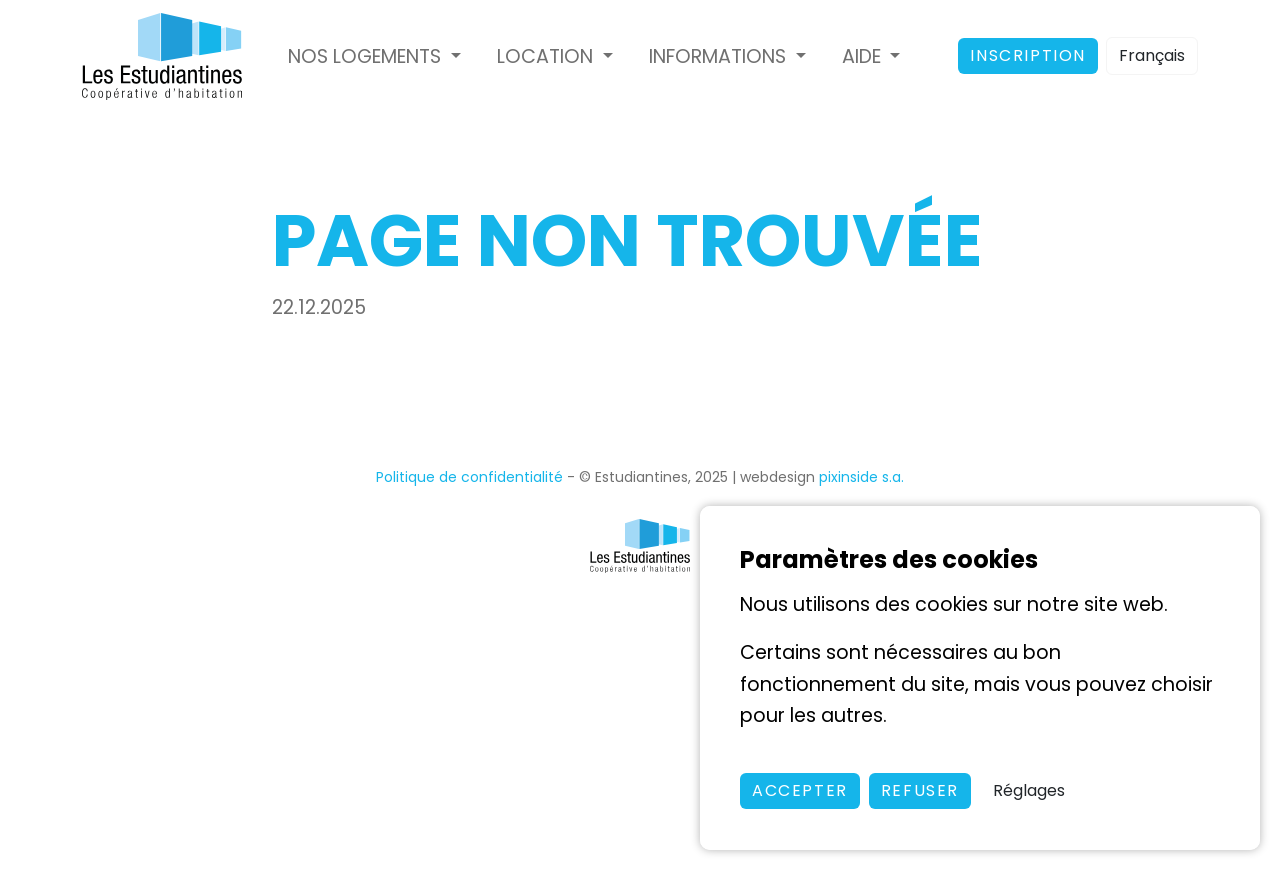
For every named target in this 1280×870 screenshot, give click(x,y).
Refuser (920, 790)
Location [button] (547, 56)
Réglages (1029, 790)
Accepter (800, 790)
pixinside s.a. (861, 477)
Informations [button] (720, 56)
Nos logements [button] (367, 56)
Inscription (1028, 55)
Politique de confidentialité (469, 477)
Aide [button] (864, 56)
